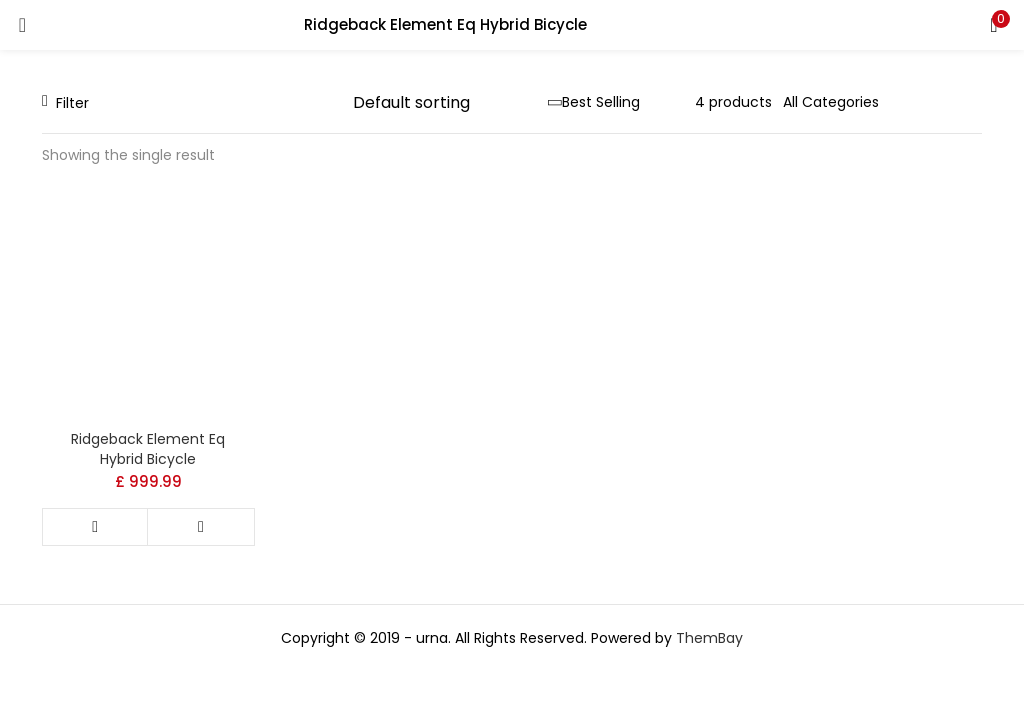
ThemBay (709, 638)
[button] (994, 25)
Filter (65, 103)
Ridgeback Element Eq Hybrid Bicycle (148, 449)
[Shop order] (450, 103)
